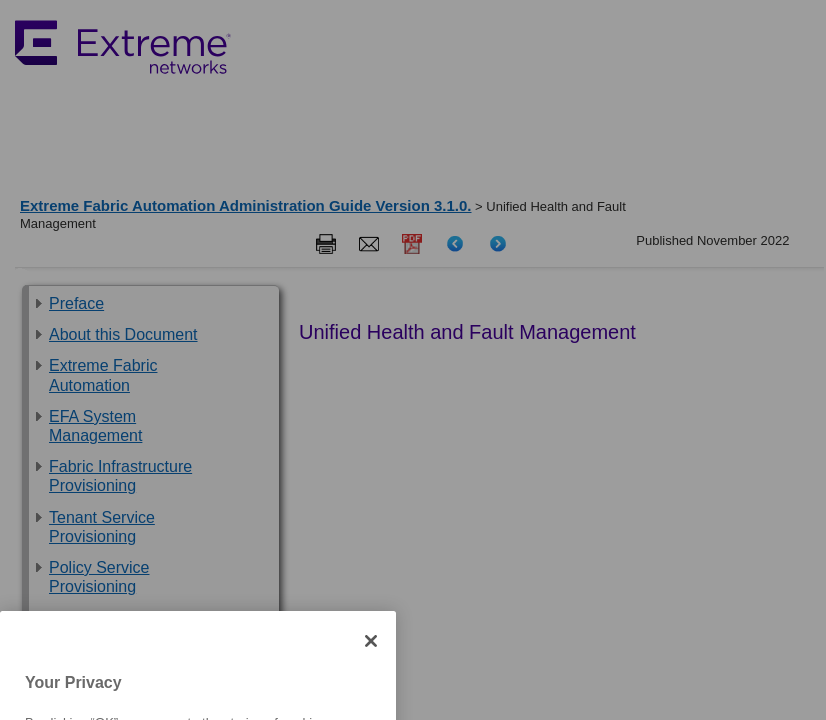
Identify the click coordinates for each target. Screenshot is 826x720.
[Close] (371, 661)
